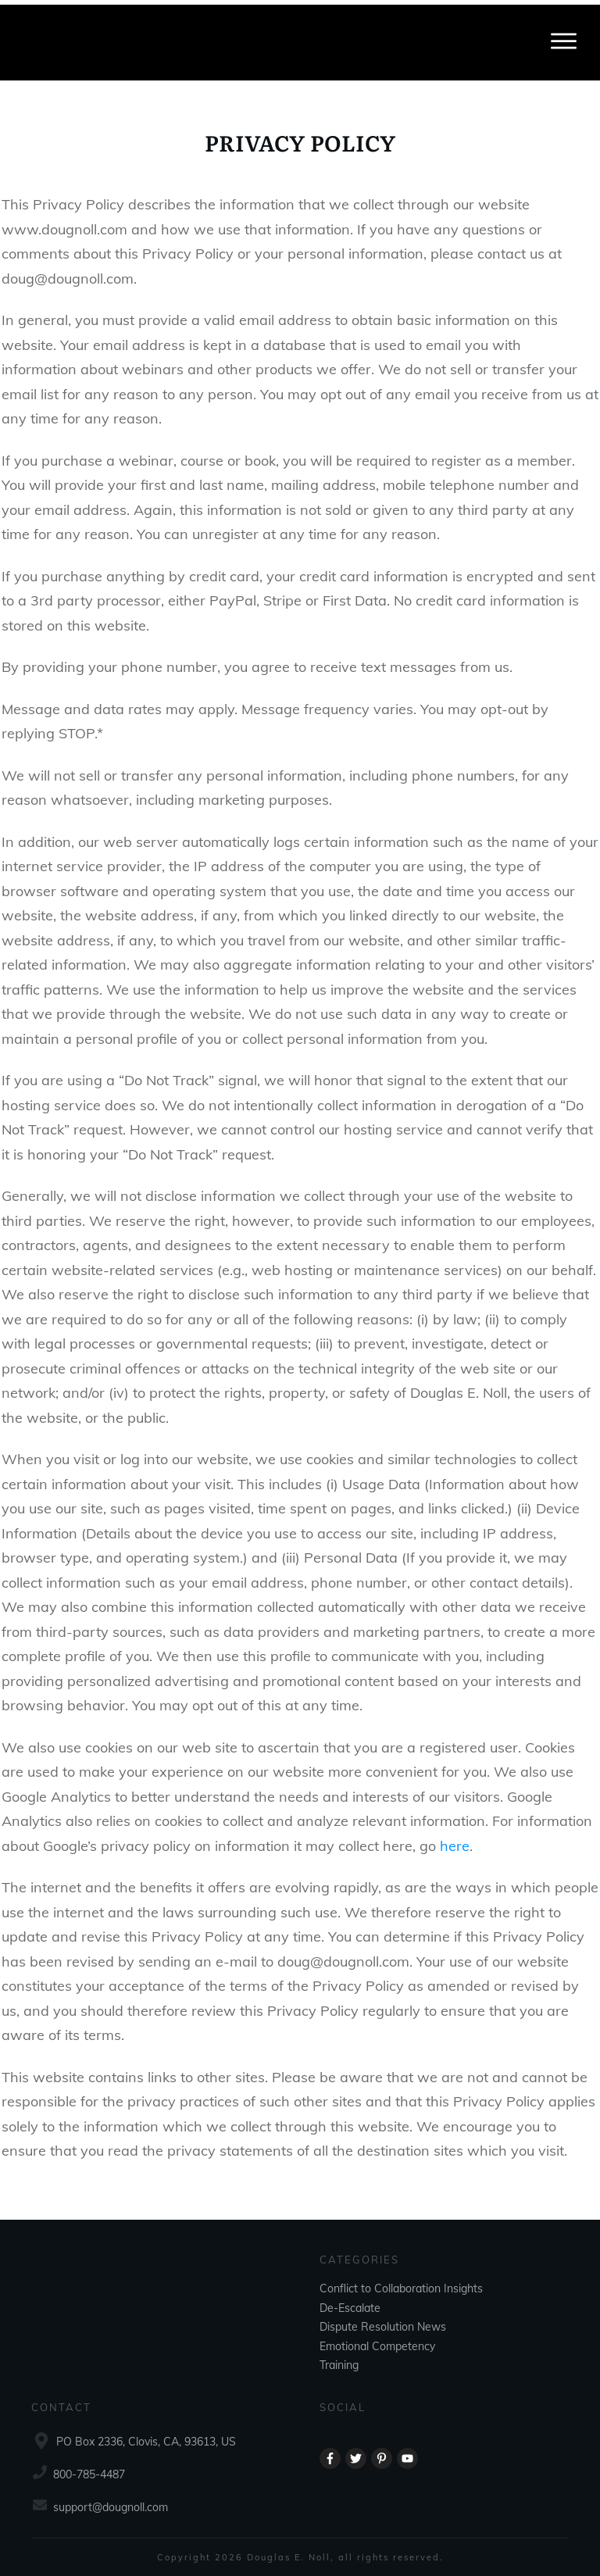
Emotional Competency (377, 2341)
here (455, 1878)
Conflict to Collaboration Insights (401, 2284)
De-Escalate (350, 2303)
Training (339, 2360)
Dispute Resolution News (383, 2322)
